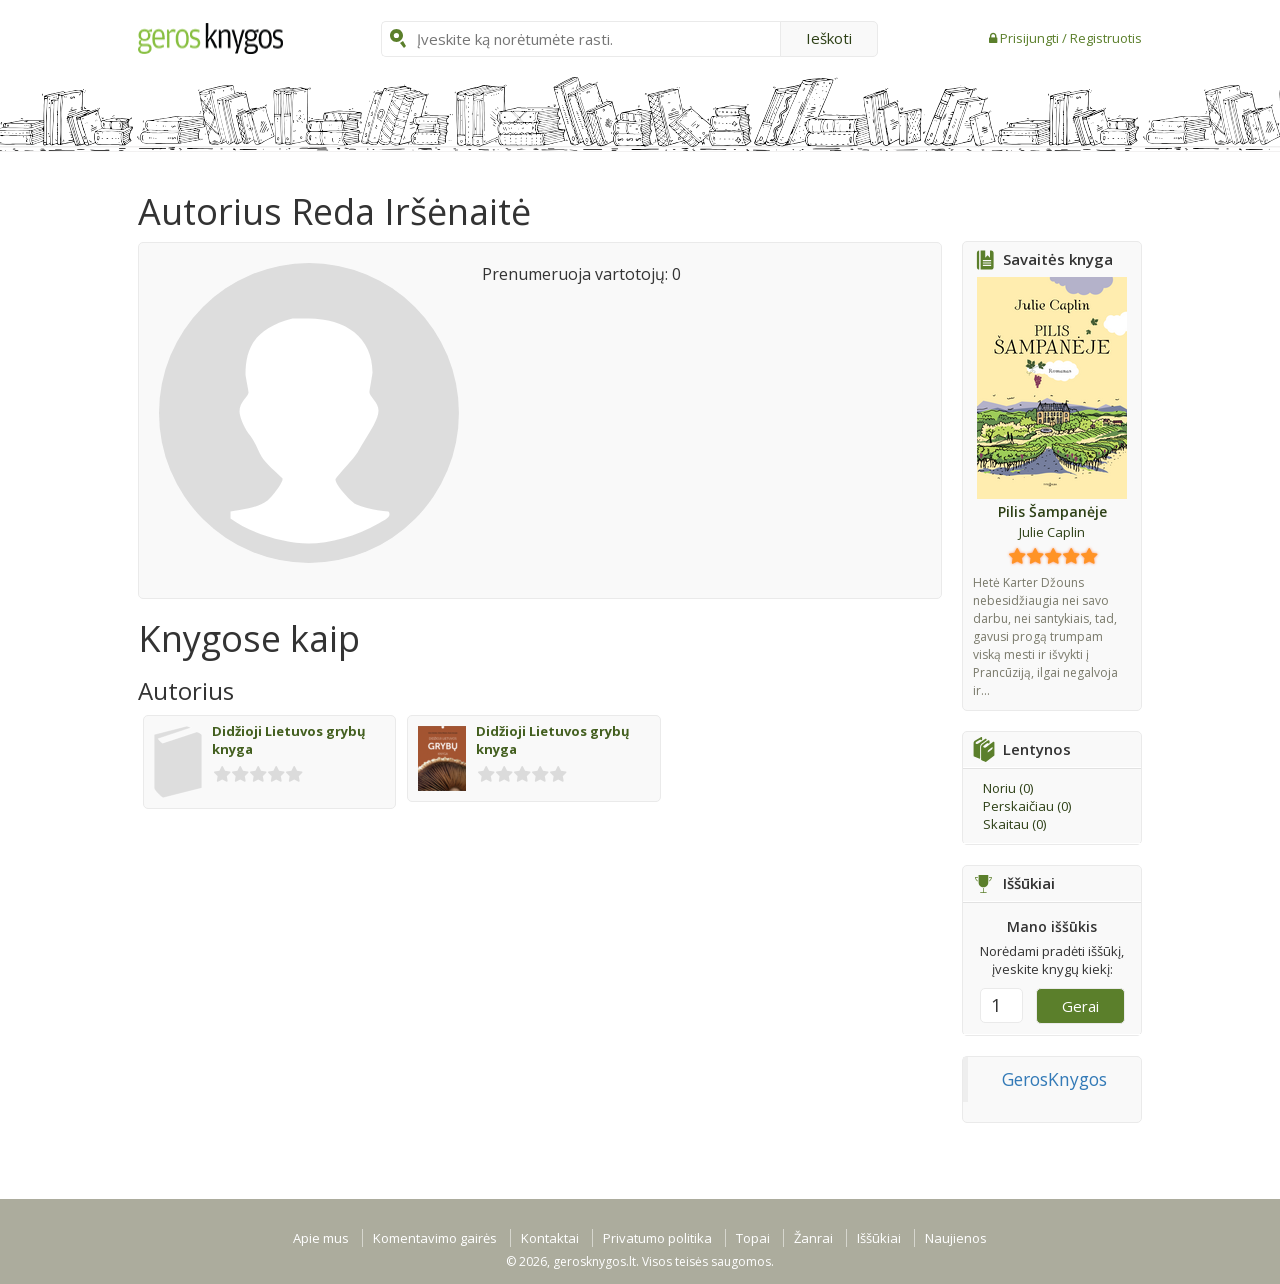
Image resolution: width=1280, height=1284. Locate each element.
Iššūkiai (879, 1238)
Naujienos (956, 1238)
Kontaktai (550, 1238)
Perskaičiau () (1027, 806)
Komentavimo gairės (435, 1238)
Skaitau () (1014, 824)
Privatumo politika (657, 1238)
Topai (753, 1238)
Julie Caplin (1052, 532)
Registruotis (1106, 38)
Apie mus (321, 1238)
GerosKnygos (1054, 1079)
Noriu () (1008, 788)
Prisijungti (1031, 38)
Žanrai (813, 1238)
